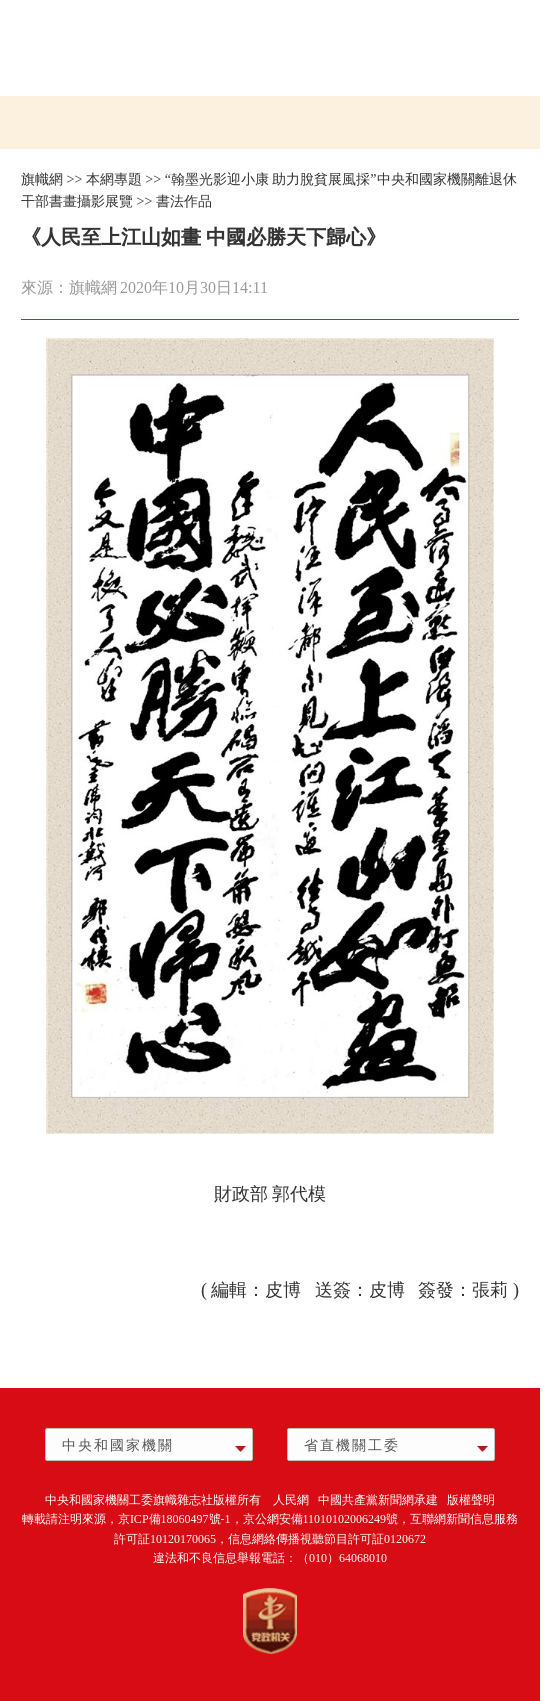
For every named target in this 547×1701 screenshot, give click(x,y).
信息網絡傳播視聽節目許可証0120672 (327, 1539)
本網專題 (114, 179)
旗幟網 (42, 179)
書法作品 (184, 201)
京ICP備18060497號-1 (174, 1519)
